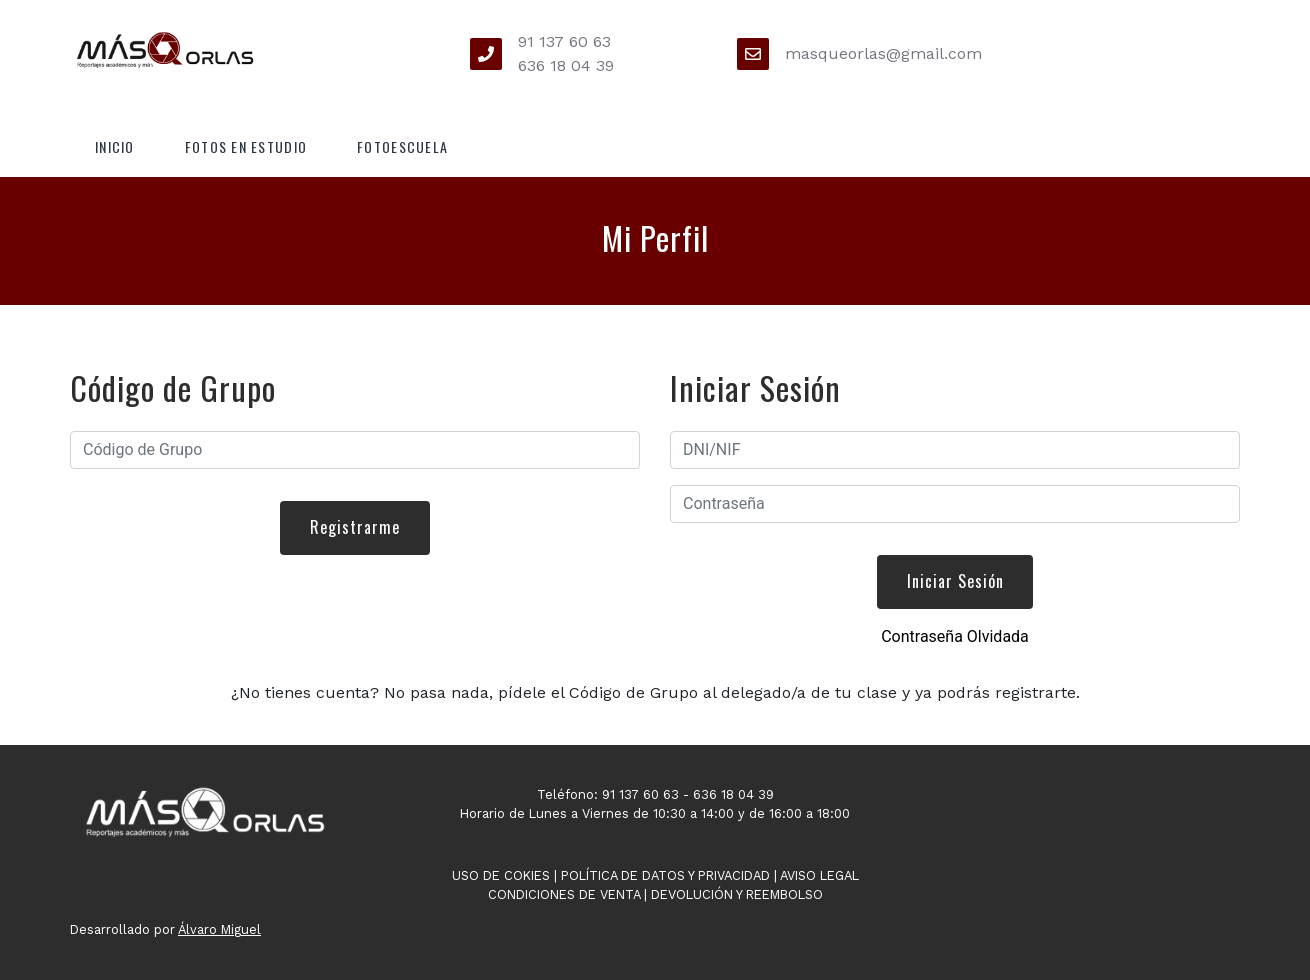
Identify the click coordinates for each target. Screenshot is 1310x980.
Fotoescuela (402, 146)
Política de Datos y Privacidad (665, 875)
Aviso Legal (819, 875)
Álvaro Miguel (219, 929)
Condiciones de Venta (564, 894)
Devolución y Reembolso (737, 894)
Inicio (115, 146)
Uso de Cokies (501, 875)
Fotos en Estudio (246, 146)
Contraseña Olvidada (955, 636)
